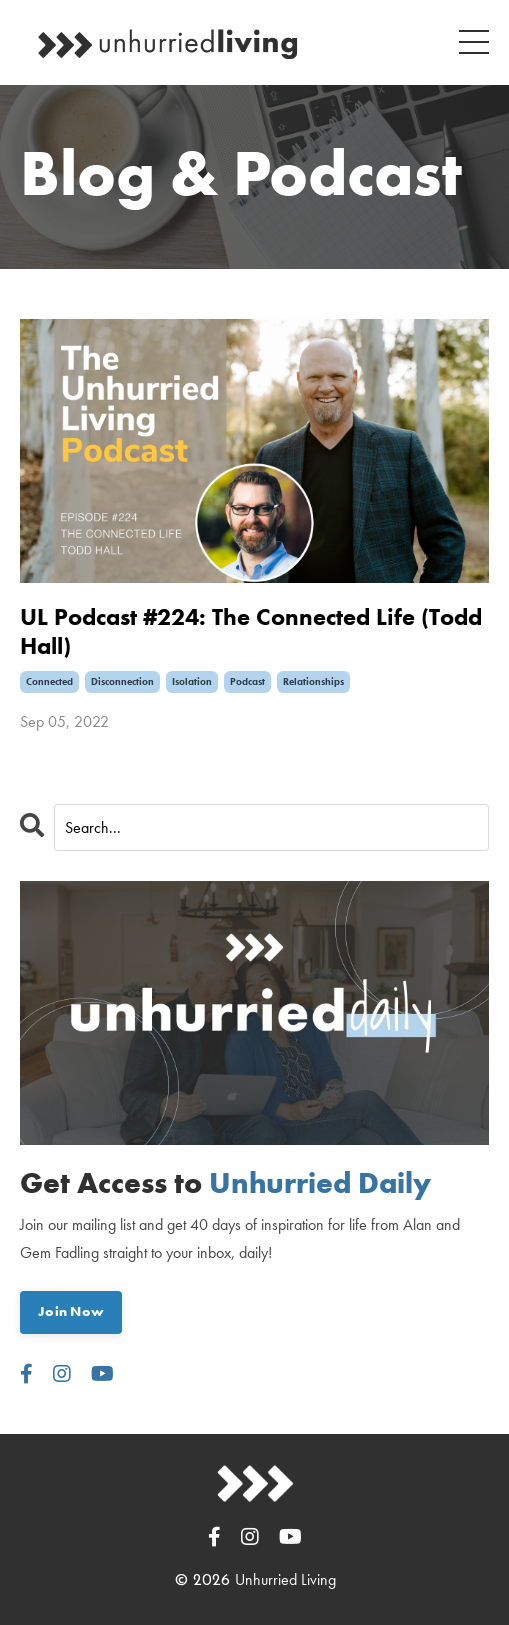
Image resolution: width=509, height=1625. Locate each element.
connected (49, 681)
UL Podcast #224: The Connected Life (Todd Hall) (251, 632)
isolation (192, 681)
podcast (247, 681)
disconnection (122, 681)
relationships (313, 681)
